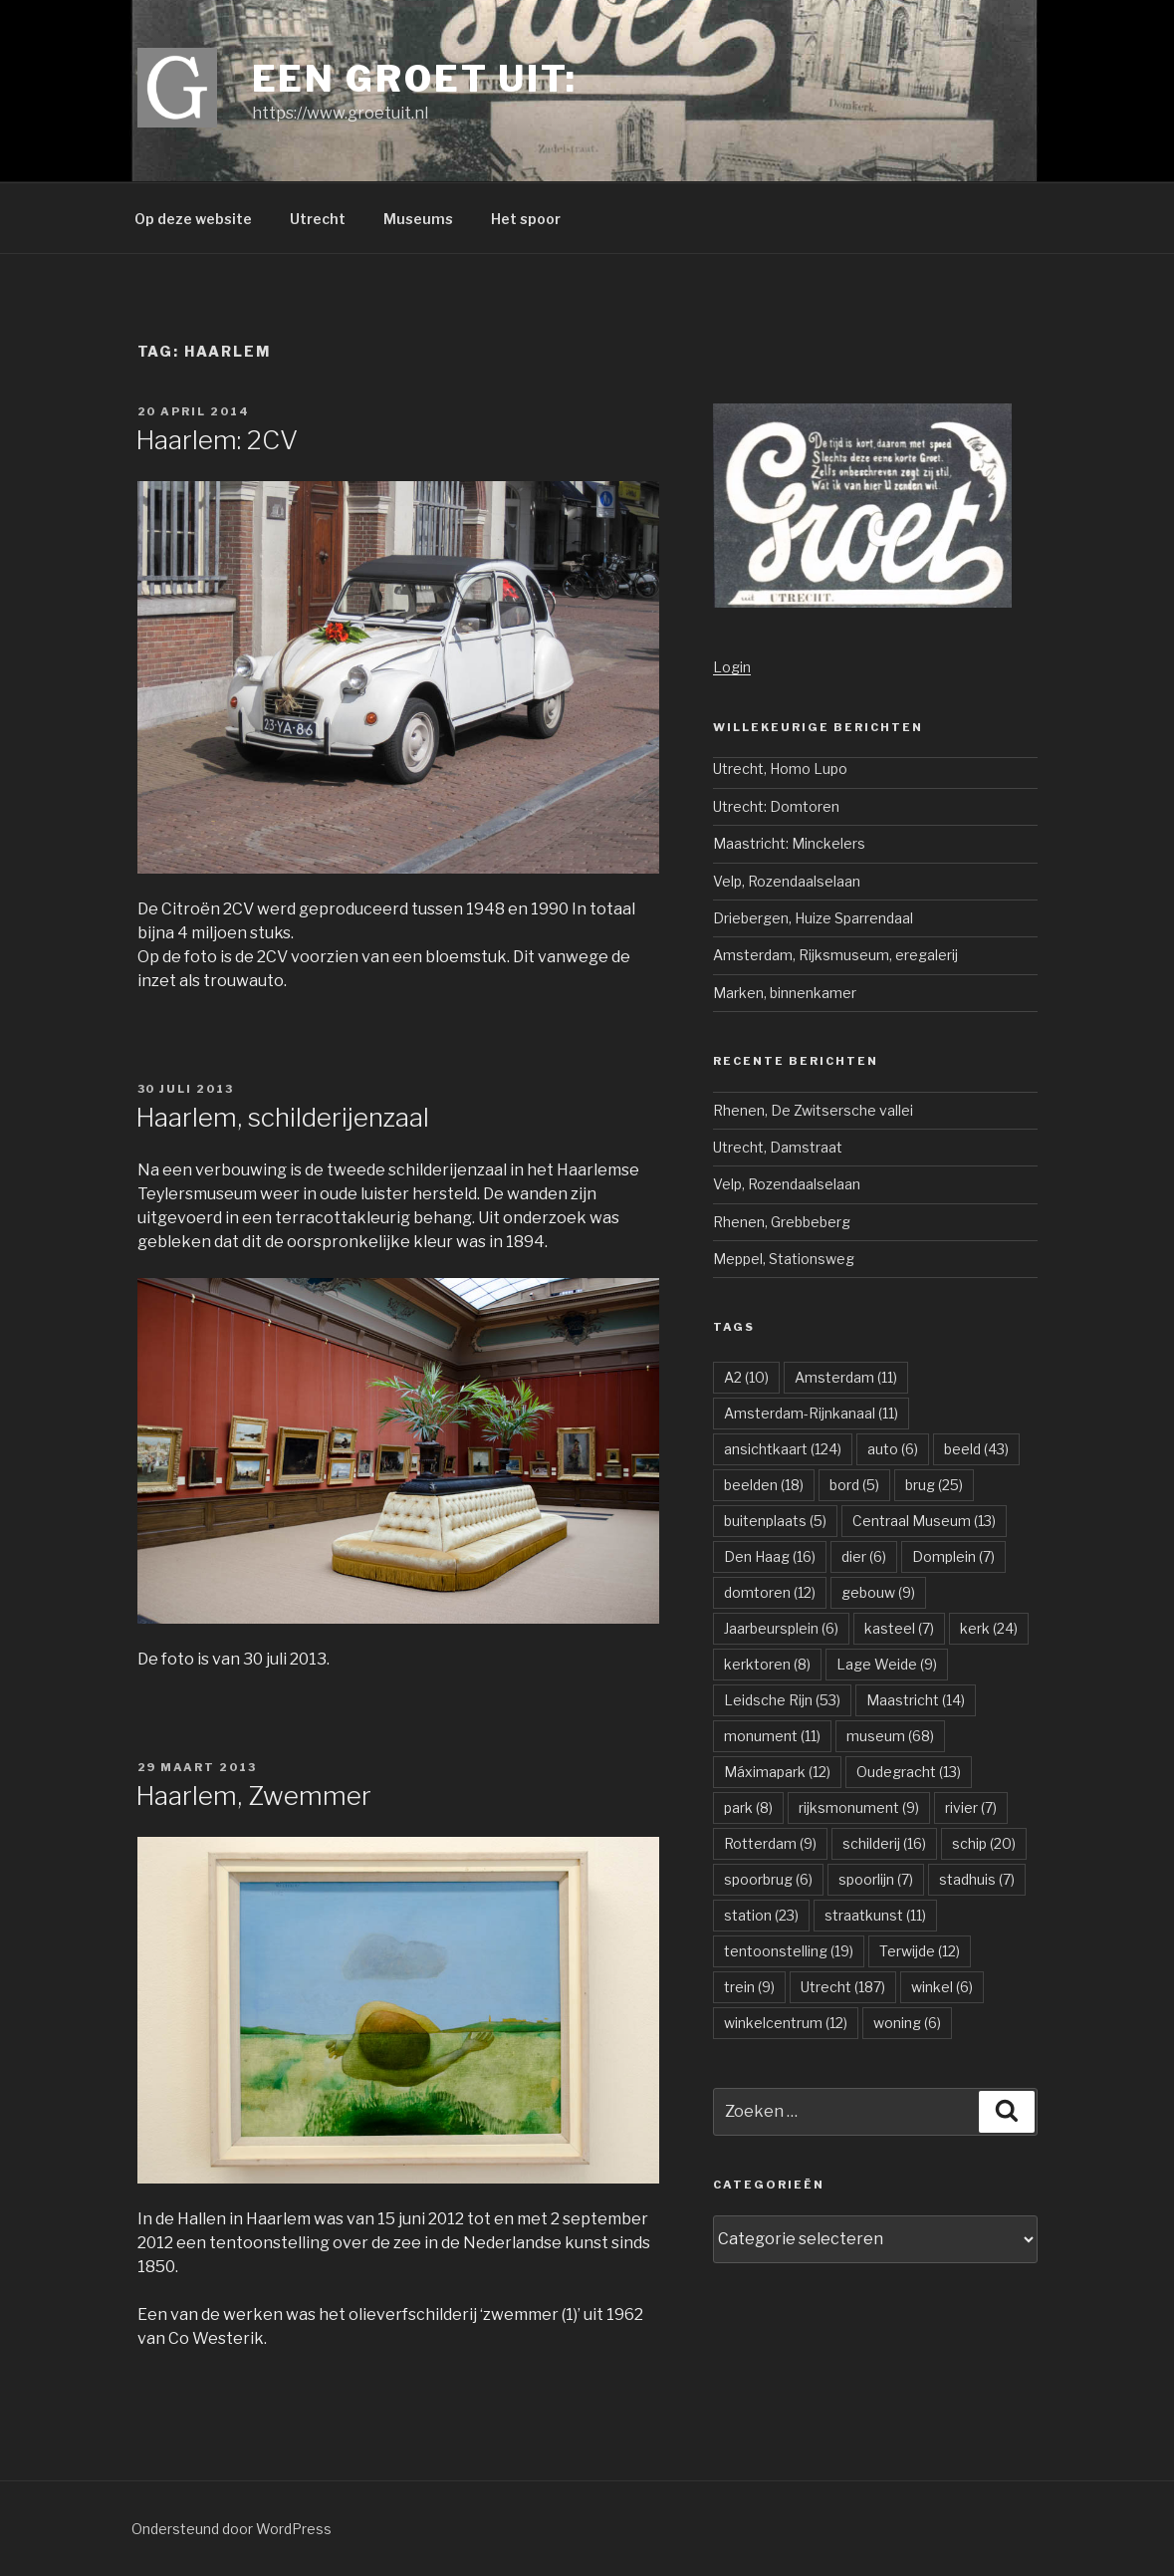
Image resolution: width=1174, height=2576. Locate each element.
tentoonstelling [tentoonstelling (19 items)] (788, 1950)
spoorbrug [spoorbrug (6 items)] (768, 1879)
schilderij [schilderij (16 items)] (884, 1843)
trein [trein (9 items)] (749, 1986)
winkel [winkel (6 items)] (942, 1986)
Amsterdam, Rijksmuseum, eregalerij (835, 954)
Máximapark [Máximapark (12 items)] (777, 1771)
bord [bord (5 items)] (854, 1484)
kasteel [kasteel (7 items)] (899, 1628)
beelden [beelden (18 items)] (764, 1484)
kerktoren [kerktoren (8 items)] (767, 1664)
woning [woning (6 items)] (907, 2022)
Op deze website (193, 218)
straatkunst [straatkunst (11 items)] (875, 1915)
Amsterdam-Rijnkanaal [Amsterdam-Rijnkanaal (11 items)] (811, 1413)
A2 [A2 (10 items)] (746, 1377)
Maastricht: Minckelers (789, 843)
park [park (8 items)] (748, 1807)
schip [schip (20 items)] (984, 1843)
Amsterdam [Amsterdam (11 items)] (846, 1377)
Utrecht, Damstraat (777, 1147)
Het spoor (526, 218)
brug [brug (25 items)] (934, 1484)
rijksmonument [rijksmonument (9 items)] (859, 1807)
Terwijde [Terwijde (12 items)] (919, 1950)
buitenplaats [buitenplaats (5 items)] (775, 1520)
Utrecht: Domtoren (776, 806)
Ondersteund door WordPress (231, 2528)
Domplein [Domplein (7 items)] (953, 1556)
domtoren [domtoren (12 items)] (770, 1592)
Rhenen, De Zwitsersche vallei (813, 1110)
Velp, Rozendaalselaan (786, 881)
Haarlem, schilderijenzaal (282, 1117)
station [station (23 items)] (761, 1915)
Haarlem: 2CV (216, 439)
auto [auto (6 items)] (892, 1448)
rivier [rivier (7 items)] (971, 1807)
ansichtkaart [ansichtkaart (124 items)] (782, 1448)
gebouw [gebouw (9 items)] (878, 1592)
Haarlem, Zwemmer (253, 1795)
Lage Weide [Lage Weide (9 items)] (886, 1664)
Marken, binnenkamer (784, 992)
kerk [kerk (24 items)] (989, 1628)
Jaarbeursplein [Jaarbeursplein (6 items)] (781, 1628)
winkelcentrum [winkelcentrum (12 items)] (785, 2022)
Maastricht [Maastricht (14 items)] (915, 1699)
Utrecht (318, 218)
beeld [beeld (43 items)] (976, 1448)
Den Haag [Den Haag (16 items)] (770, 1556)
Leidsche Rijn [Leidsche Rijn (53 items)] (782, 1699)
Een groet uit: (415, 79)
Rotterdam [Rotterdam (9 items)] (770, 1843)
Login (732, 666)
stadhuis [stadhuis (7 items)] (977, 1879)
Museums (418, 218)
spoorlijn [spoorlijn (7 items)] (875, 1879)
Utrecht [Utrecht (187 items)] (843, 1986)
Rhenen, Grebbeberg (781, 1221)
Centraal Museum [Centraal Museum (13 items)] (924, 1520)
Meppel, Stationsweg (783, 1258)
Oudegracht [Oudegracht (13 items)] (908, 1771)
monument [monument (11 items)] (772, 1735)
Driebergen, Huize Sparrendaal (813, 917)
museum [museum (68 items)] (890, 1735)
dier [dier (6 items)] (863, 1556)
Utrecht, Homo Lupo (780, 768)
